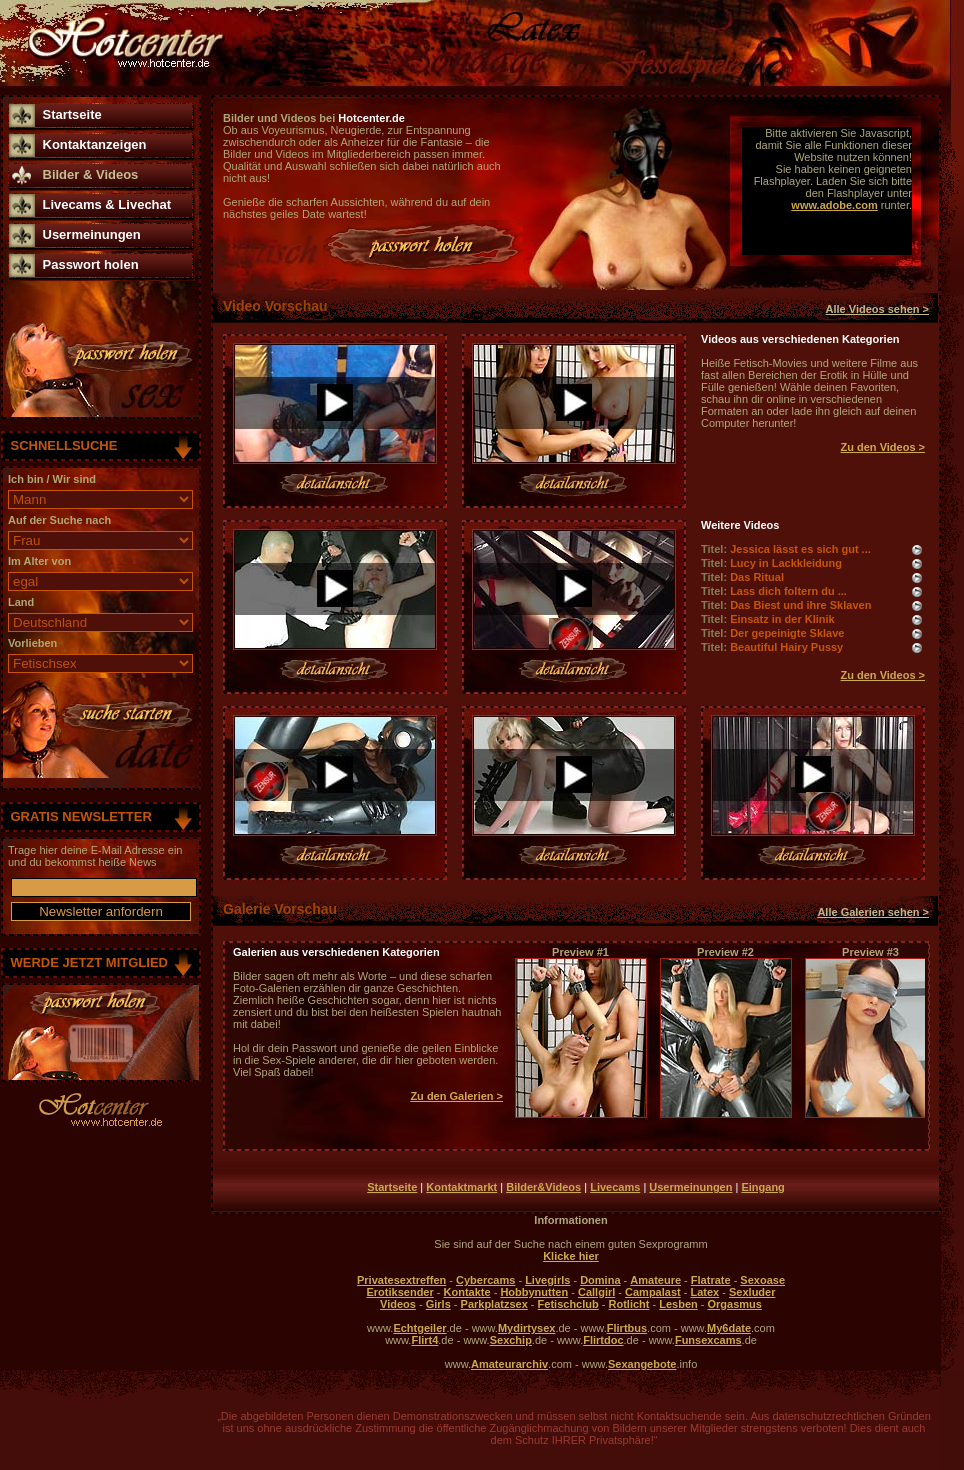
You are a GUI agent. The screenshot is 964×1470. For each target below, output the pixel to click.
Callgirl (596, 1292)
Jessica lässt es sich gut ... (800, 549)
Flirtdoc (603, 1340)
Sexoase (762, 1280)
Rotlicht (629, 1304)
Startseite (72, 114)
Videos (398, 1304)
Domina (600, 1280)
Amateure (655, 1280)
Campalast (653, 1292)
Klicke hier (571, 1256)
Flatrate (711, 1280)
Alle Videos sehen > (877, 309)
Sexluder (752, 1292)
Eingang (762, 1187)
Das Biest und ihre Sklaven (800, 605)
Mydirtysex (526, 1328)
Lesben (678, 1304)
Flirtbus (627, 1328)
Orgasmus (735, 1304)
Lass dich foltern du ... (788, 591)
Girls (438, 1304)
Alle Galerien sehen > (873, 912)
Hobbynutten (534, 1292)
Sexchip (511, 1340)
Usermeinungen (92, 234)
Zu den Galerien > (456, 1096)
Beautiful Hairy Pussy (786, 647)
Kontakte (467, 1292)
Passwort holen (91, 264)
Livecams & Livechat (107, 204)
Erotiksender (400, 1292)
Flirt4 (424, 1340)
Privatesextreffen (401, 1280)
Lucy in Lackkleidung (786, 563)
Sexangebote (642, 1364)
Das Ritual (757, 577)
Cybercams (485, 1280)
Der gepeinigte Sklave (787, 633)
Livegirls (547, 1280)
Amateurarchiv (509, 1364)
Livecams (615, 1187)
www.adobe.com (834, 205)
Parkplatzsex (494, 1304)
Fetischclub (568, 1304)
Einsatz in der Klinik (782, 619)
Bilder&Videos (543, 1187)
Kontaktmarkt (461, 1187)
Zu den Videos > (883, 447)
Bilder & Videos (91, 174)
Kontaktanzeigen (95, 144)
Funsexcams (708, 1340)
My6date (729, 1328)
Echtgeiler (419, 1328)
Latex (704, 1292)
